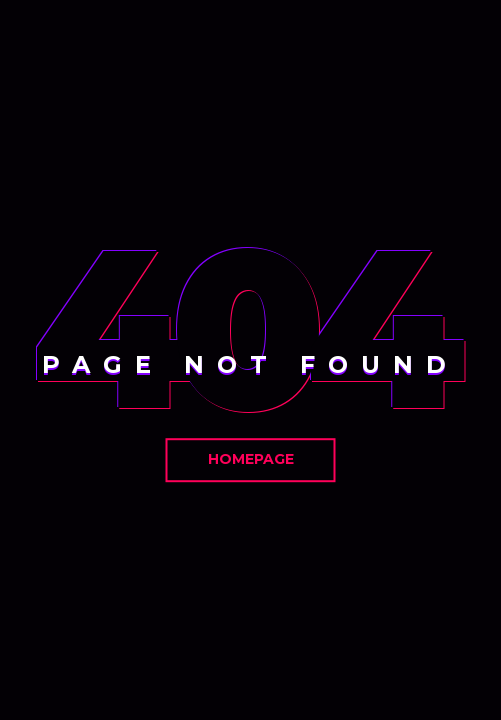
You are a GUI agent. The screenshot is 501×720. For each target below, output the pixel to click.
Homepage (251, 459)
